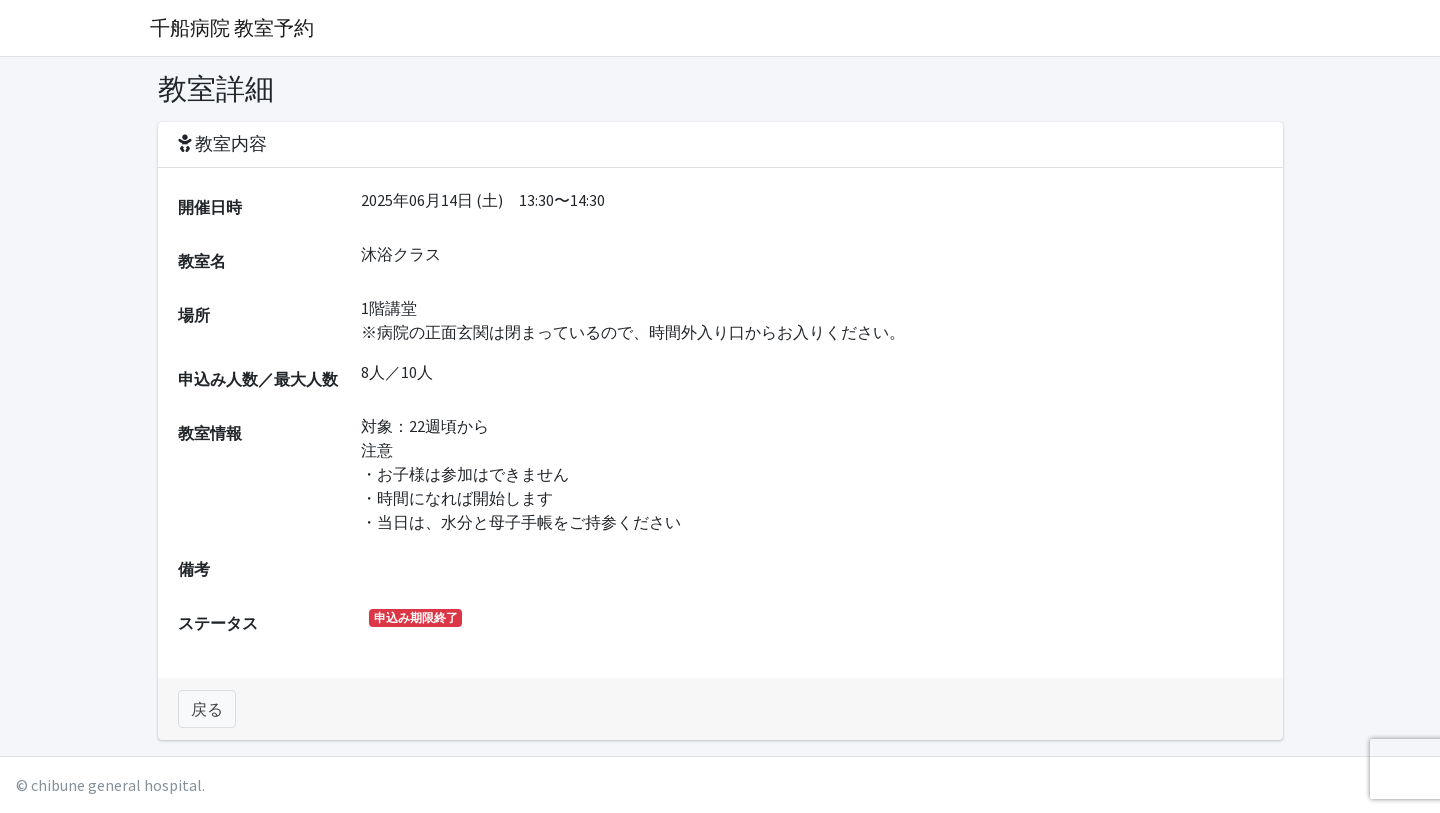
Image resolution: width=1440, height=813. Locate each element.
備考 (194, 569)
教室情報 (210, 433)
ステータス (218, 623)
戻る (207, 709)
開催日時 (210, 207)
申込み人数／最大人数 (258, 379)
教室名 (202, 261)
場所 (194, 315)
